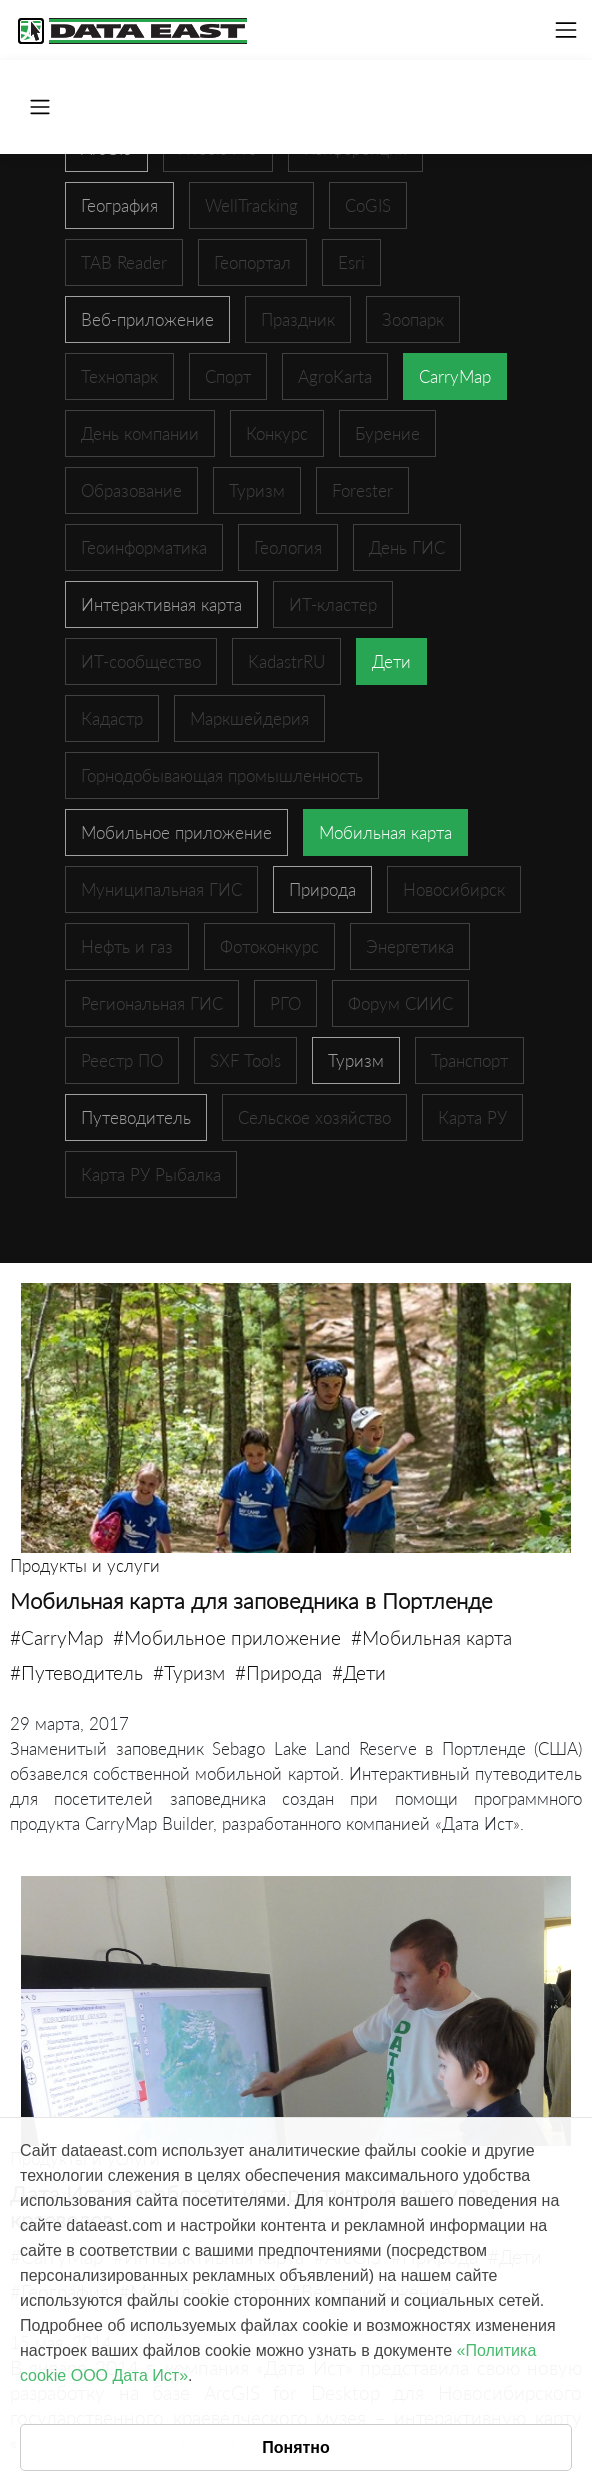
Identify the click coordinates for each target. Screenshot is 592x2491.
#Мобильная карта (431, 1637)
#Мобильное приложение (227, 1637)
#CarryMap (56, 1637)
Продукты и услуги (85, 1565)
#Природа (278, 1672)
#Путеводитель (76, 1672)
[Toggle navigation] (566, 30)
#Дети (359, 1672)
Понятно (296, 2447)
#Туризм (189, 1672)
